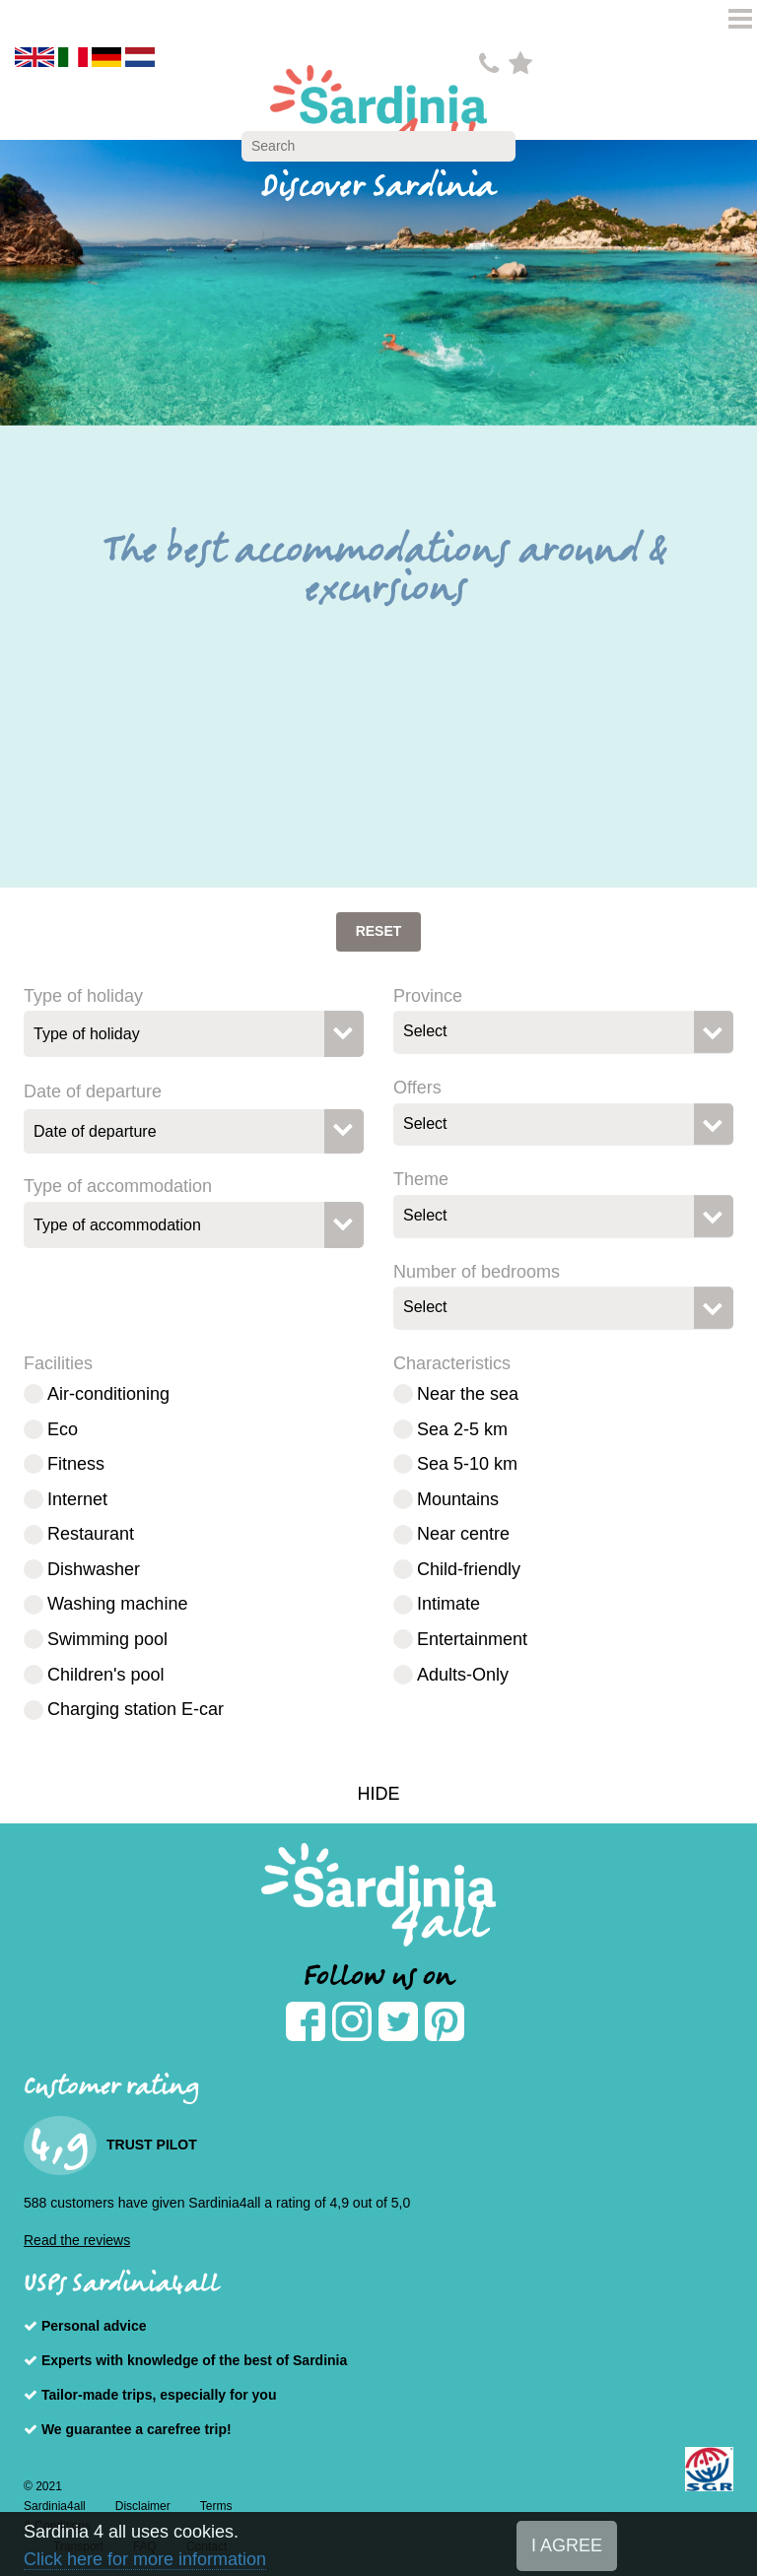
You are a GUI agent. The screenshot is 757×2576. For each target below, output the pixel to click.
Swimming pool (107, 1639)
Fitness (75, 1464)
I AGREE (566, 2545)
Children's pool (106, 1674)
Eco (62, 1429)
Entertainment (472, 1639)
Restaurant (90, 1534)
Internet (77, 1499)
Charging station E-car (135, 1709)
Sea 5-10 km (467, 1464)
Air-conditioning (108, 1394)
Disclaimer (143, 2506)
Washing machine (117, 1604)
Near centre (463, 1534)
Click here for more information (145, 2559)
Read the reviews (77, 2240)
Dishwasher (93, 1569)
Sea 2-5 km (462, 1429)
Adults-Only (463, 1674)
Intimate (448, 1604)
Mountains (458, 1499)
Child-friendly (468, 1569)
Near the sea (467, 1394)
